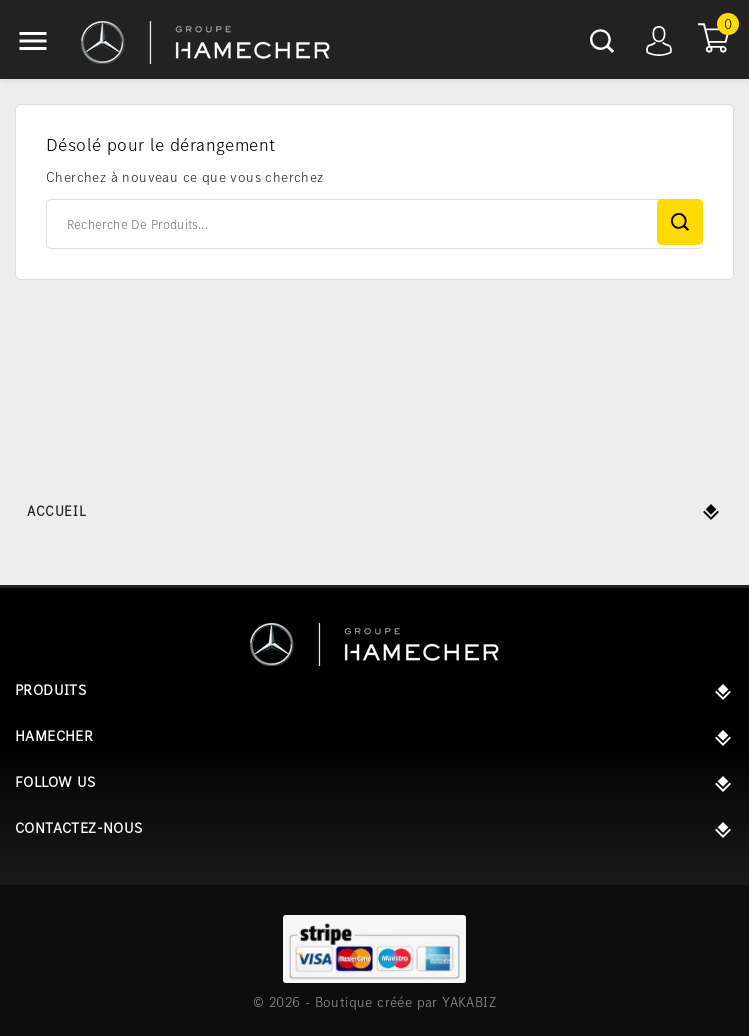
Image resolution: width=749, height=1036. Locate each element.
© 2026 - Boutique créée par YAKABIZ (374, 1002)
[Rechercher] (374, 224)
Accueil (56, 511)
